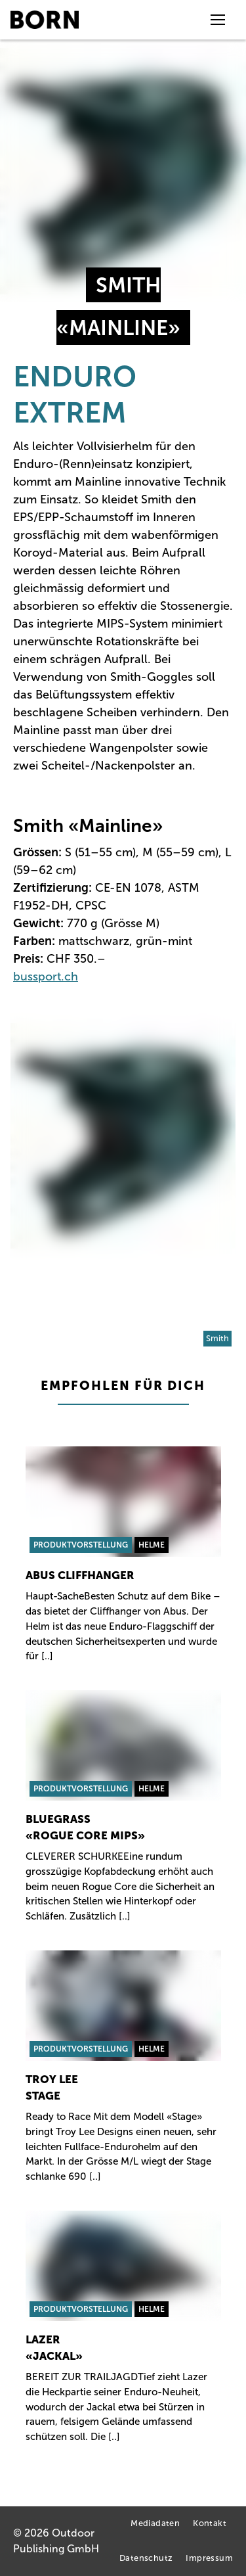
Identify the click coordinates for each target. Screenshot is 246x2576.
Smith (217, 1338)
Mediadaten (155, 2523)
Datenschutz (146, 2558)
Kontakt (209, 2523)
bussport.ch (45, 976)
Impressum (209, 2558)
